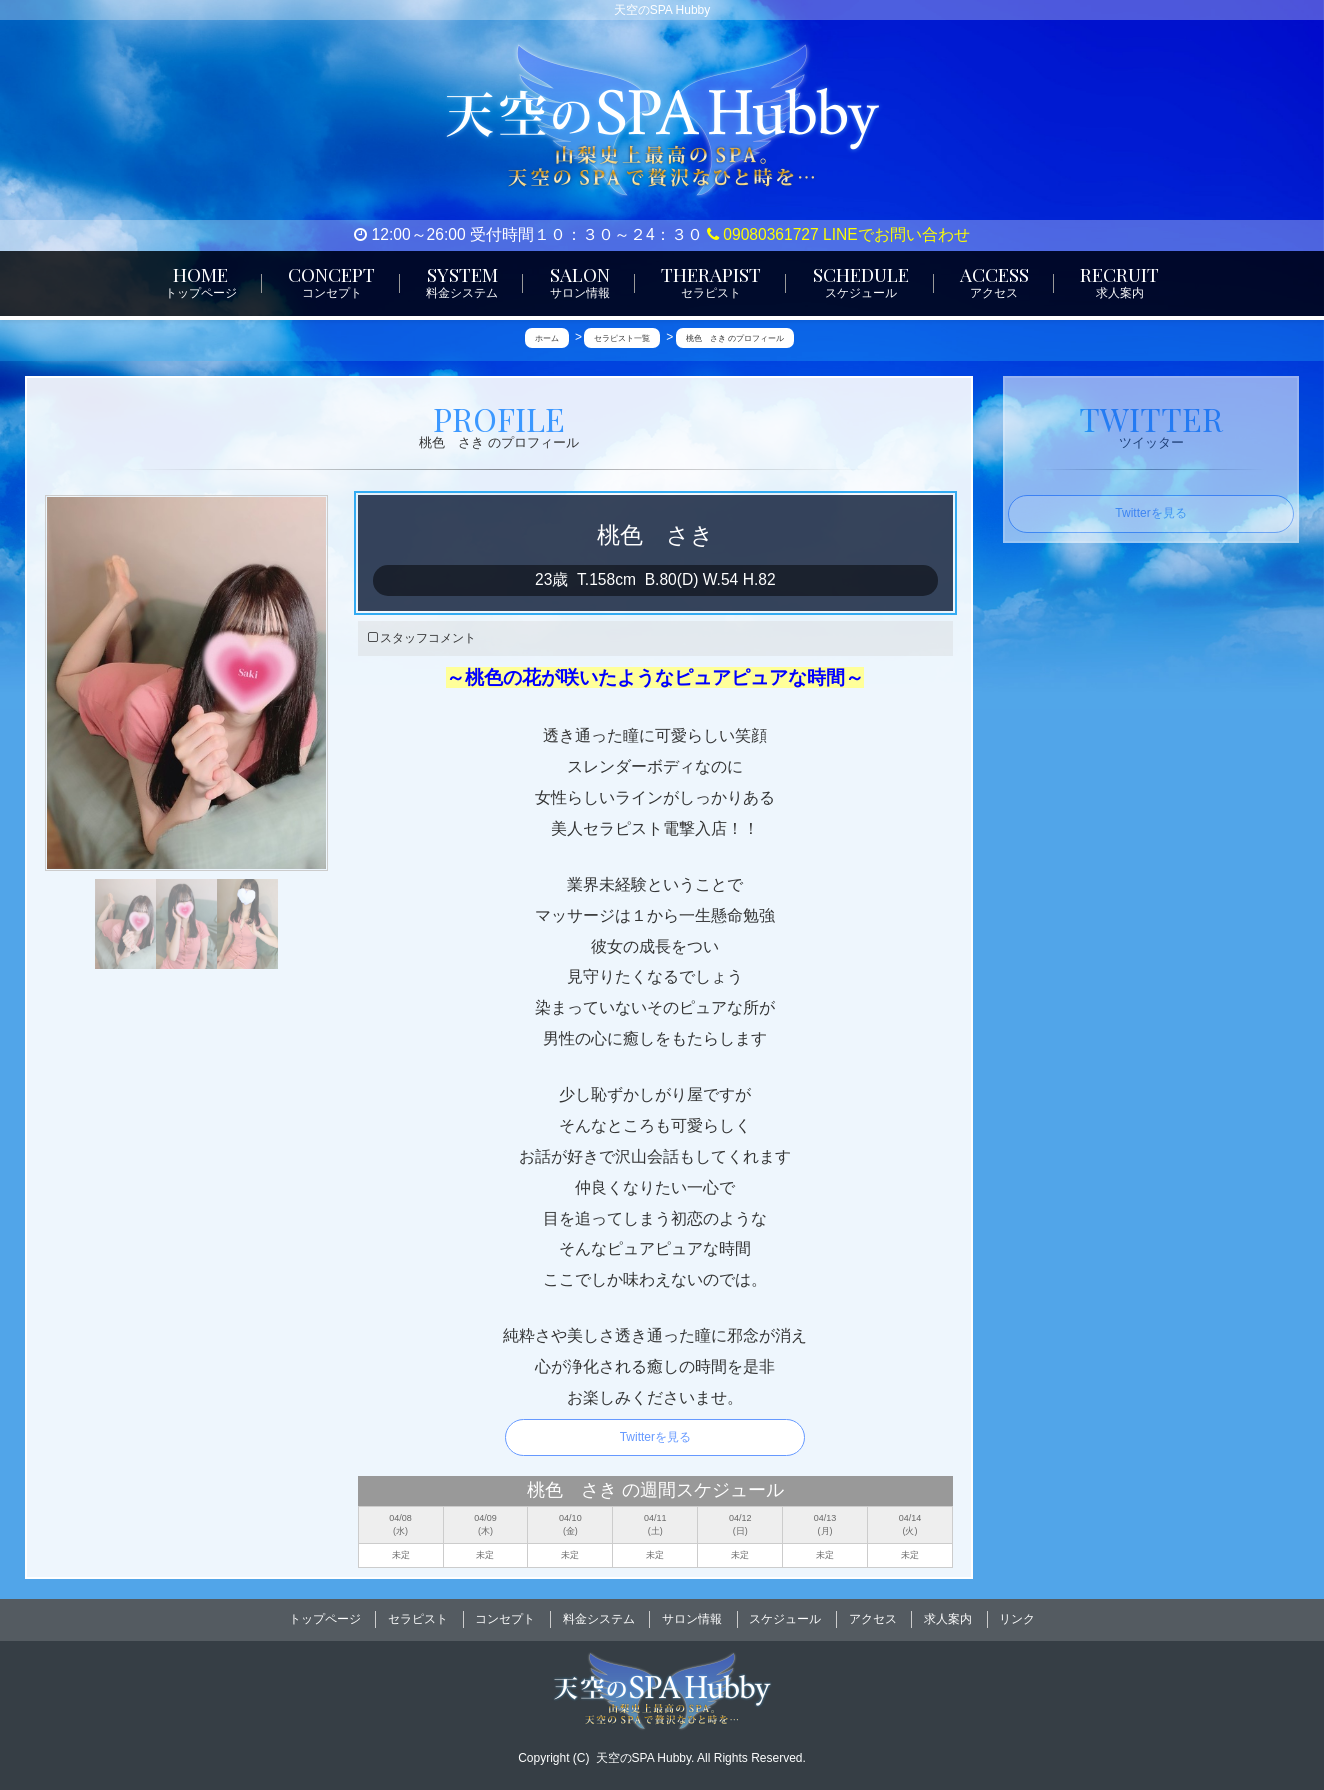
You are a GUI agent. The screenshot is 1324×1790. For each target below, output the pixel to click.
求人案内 (948, 1616)
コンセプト (505, 1616)
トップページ (325, 1616)
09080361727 (763, 234)
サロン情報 (692, 1616)
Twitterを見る (655, 1438)
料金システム (599, 1616)
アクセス (873, 1616)
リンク (1017, 1616)
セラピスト (418, 1616)
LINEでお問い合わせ (896, 234)
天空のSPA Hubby (644, 1751)
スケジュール (785, 1616)
